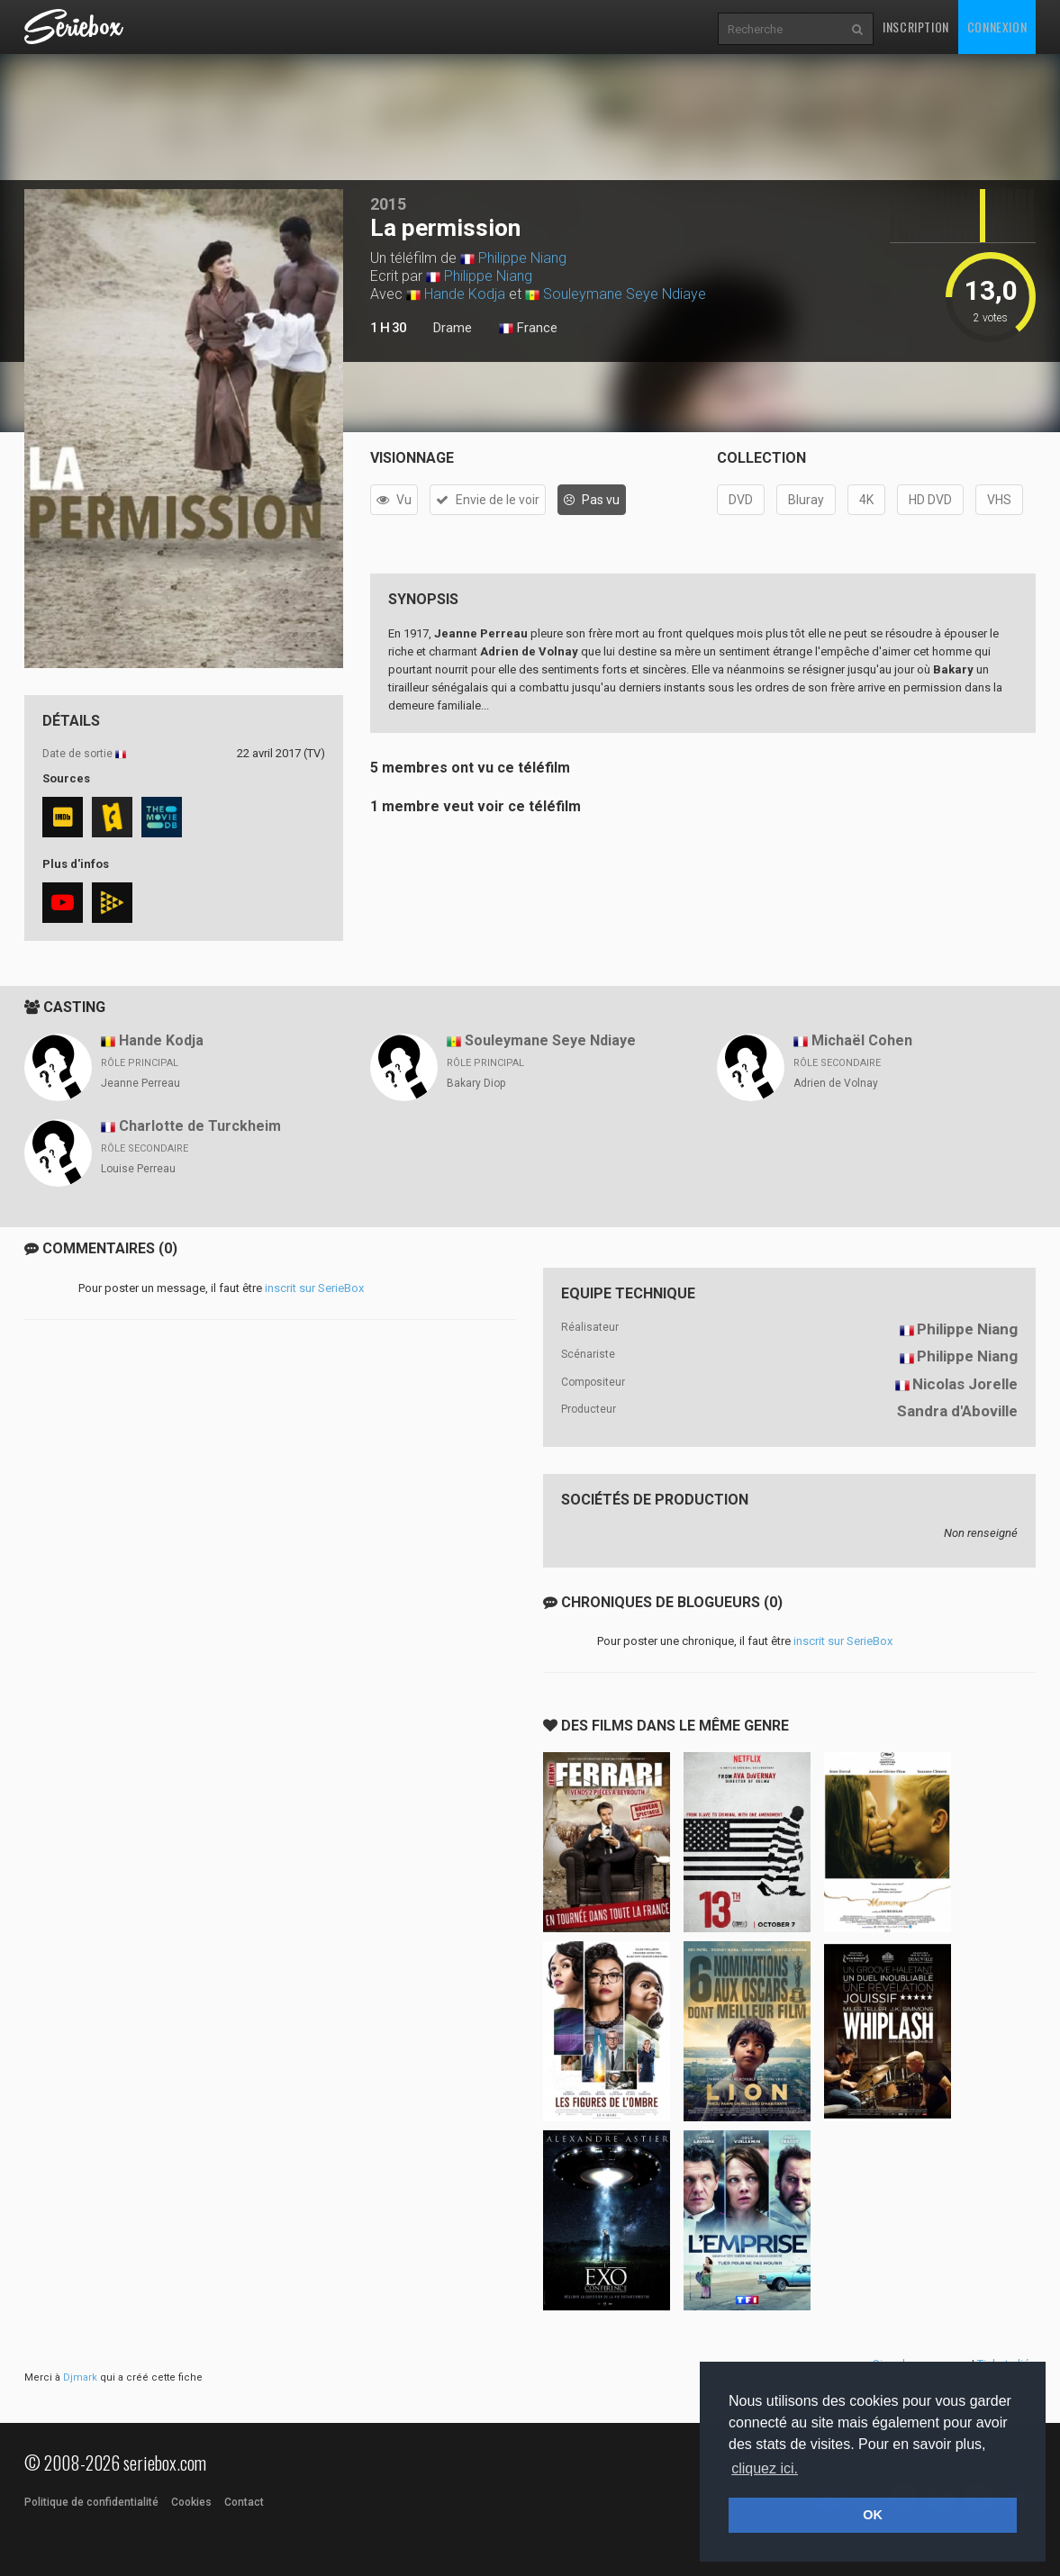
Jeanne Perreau (140, 1083)
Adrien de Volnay (835, 1083)
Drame (452, 328)
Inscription (916, 26)
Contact (244, 2502)
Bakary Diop (476, 1083)
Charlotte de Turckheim (200, 1125)
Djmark (80, 2377)
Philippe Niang (522, 258)
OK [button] (873, 2515)
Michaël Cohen (861, 1040)
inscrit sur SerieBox (314, 1288)
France (528, 328)
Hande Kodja (464, 294)
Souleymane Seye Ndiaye (624, 294)
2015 (388, 203)
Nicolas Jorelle (965, 1384)
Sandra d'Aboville (957, 1411)
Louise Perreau (138, 1168)
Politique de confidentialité (91, 2502)
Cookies (191, 2502)
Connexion (997, 26)
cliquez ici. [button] (764, 2468)
